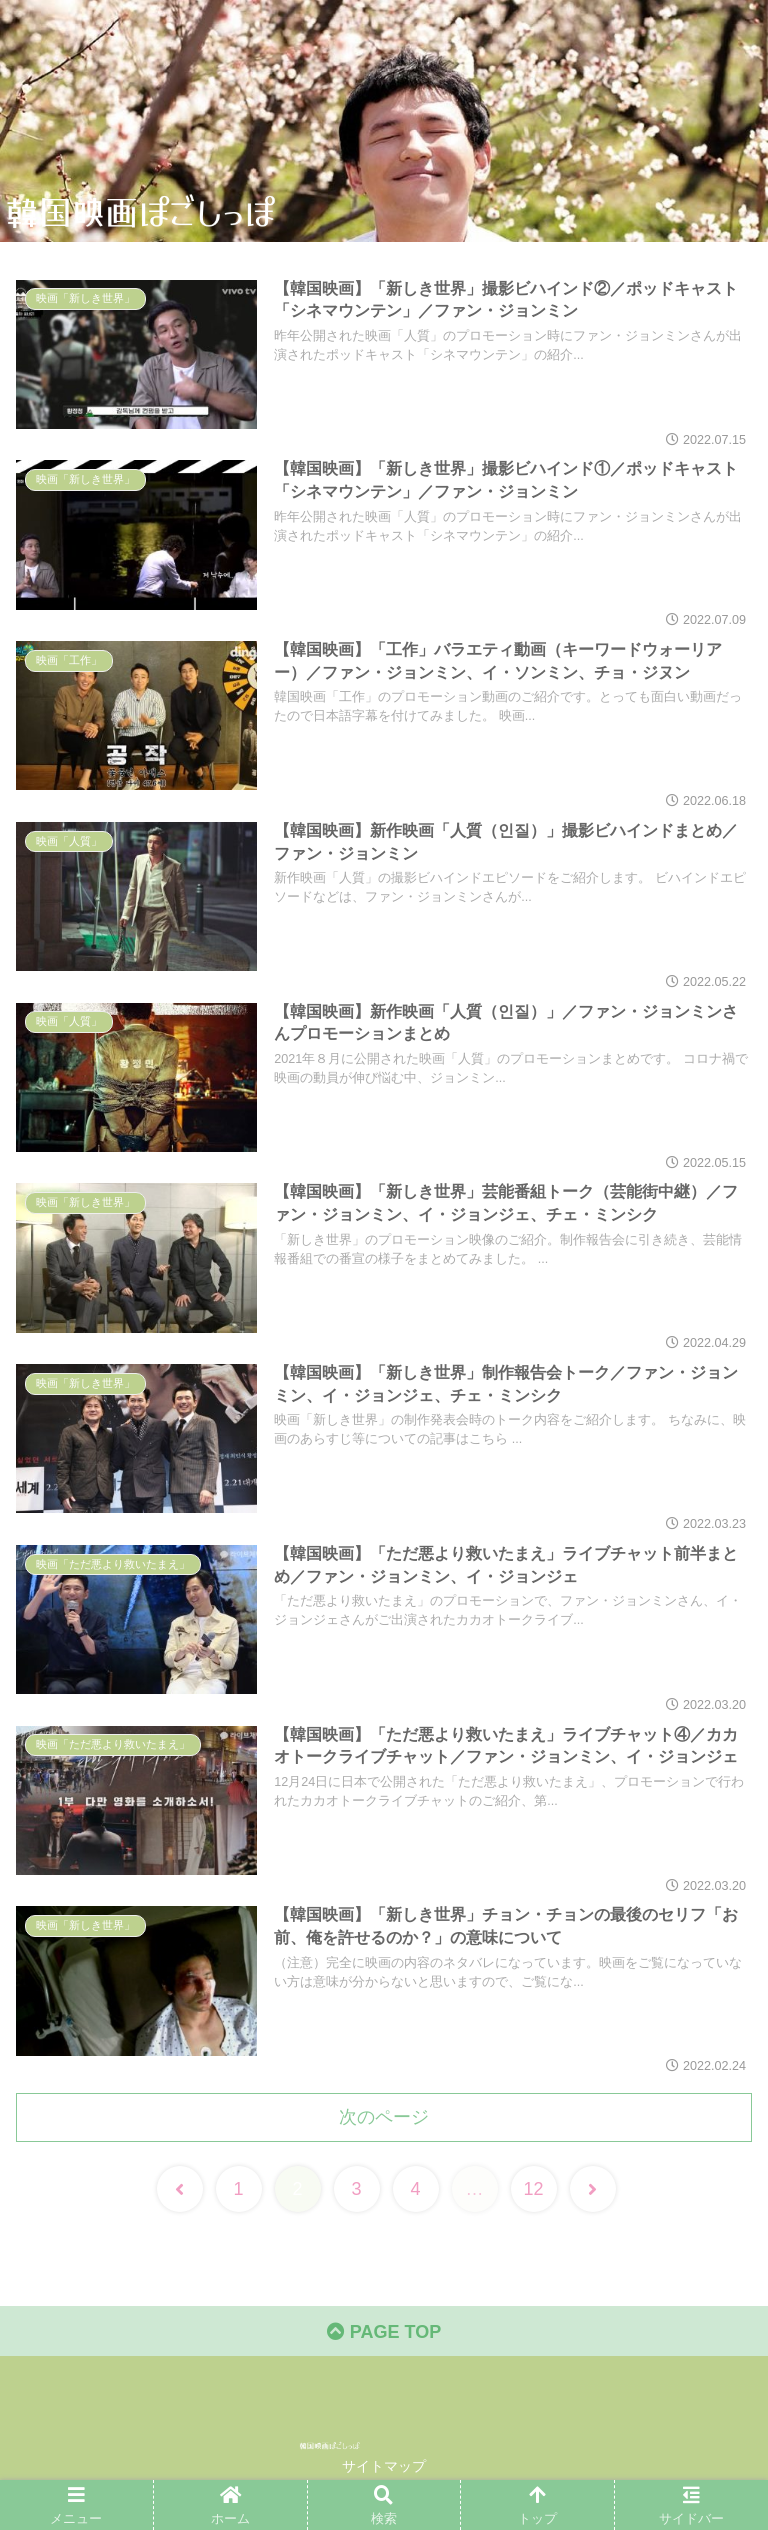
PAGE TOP (384, 2332)
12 (533, 2189)
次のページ (384, 2117)
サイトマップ (384, 2466)
